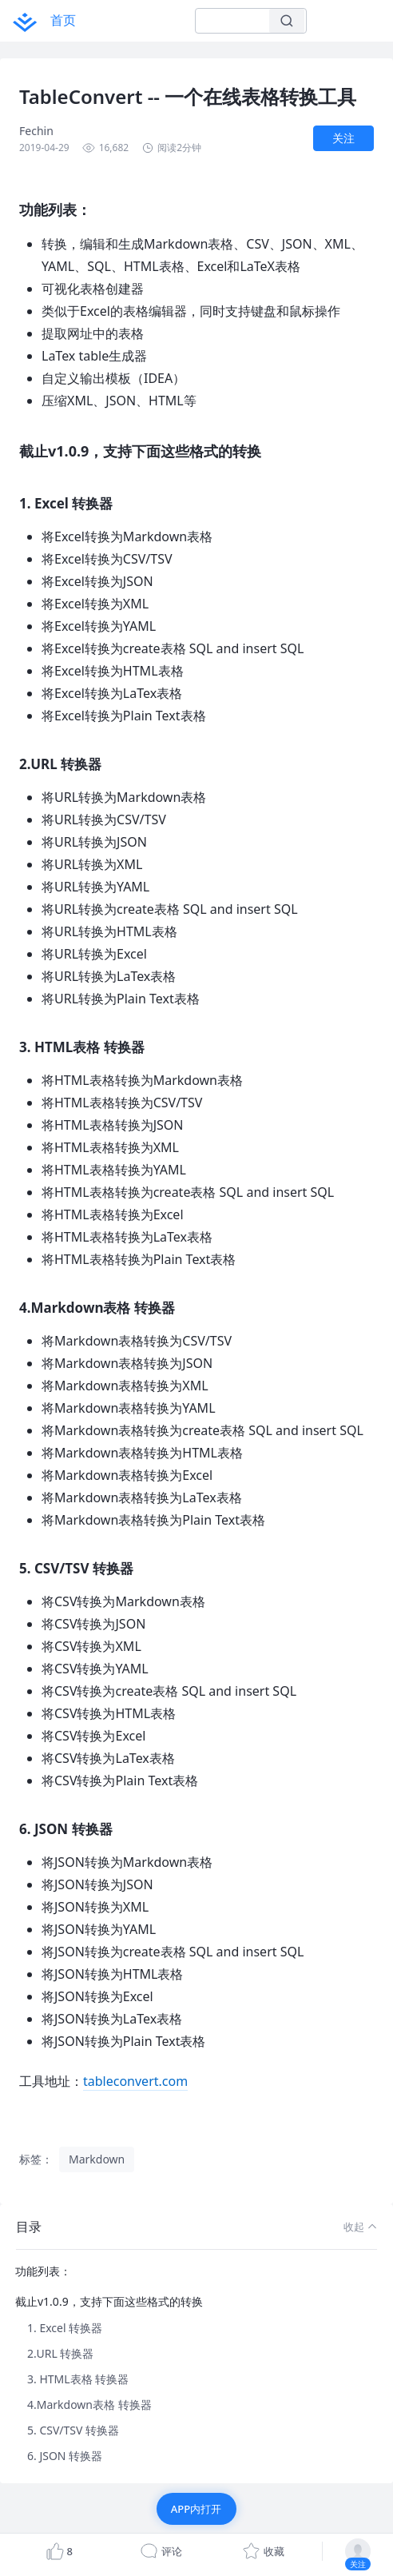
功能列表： (43, 2271)
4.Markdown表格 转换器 (89, 2404)
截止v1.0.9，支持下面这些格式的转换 (109, 2301)
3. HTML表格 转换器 (78, 2379)
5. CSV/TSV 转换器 (73, 2430)
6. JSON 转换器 (64, 2455)
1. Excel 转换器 (64, 2327)
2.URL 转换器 (60, 2353)
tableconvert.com (135, 2081)
